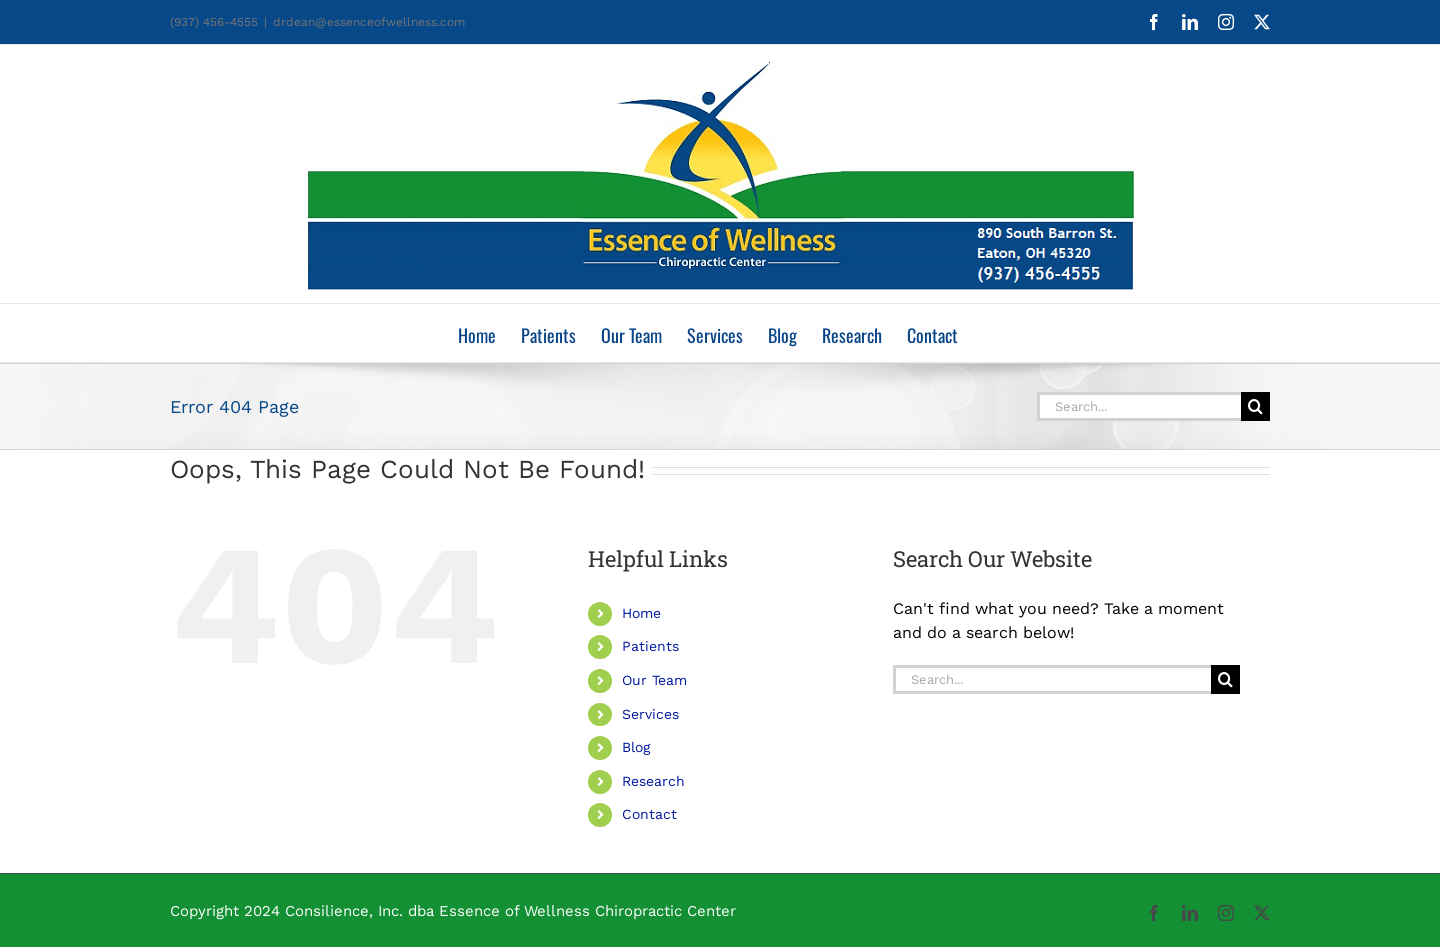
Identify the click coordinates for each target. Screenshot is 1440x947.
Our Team (654, 680)
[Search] (1255, 406)
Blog (636, 747)
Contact (649, 814)
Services (650, 714)
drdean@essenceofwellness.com (369, 22)
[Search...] (1139, 406)
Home (641, 613)
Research (653, 781)
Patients (650, 646)
